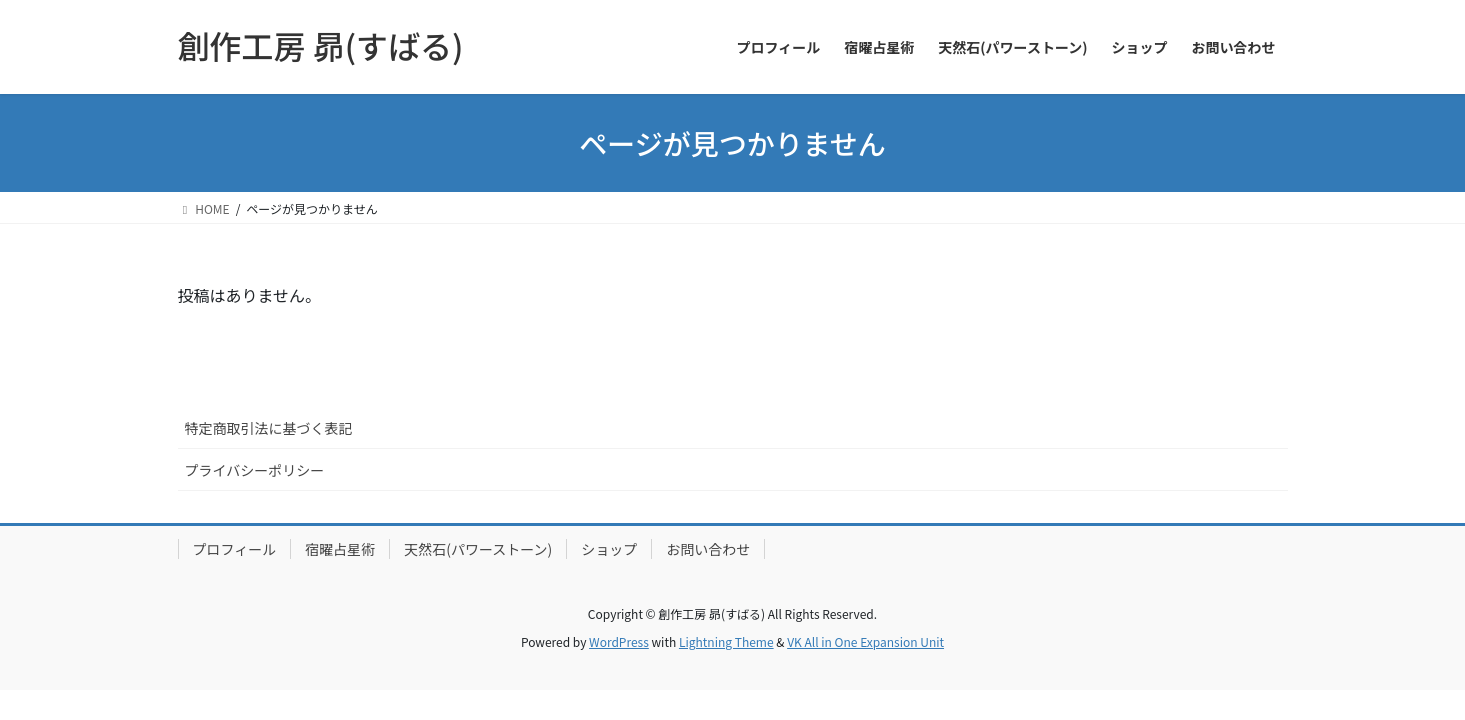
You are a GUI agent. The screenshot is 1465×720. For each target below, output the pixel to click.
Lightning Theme (726, 641)
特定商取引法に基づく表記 (269, 428)
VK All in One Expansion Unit (865, 641)
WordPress (619, 641)
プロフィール (235, 549)
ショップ (609, 549)
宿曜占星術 (340, 549)
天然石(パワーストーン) (478, 549)
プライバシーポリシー (255, 470)
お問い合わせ (708, 549)
